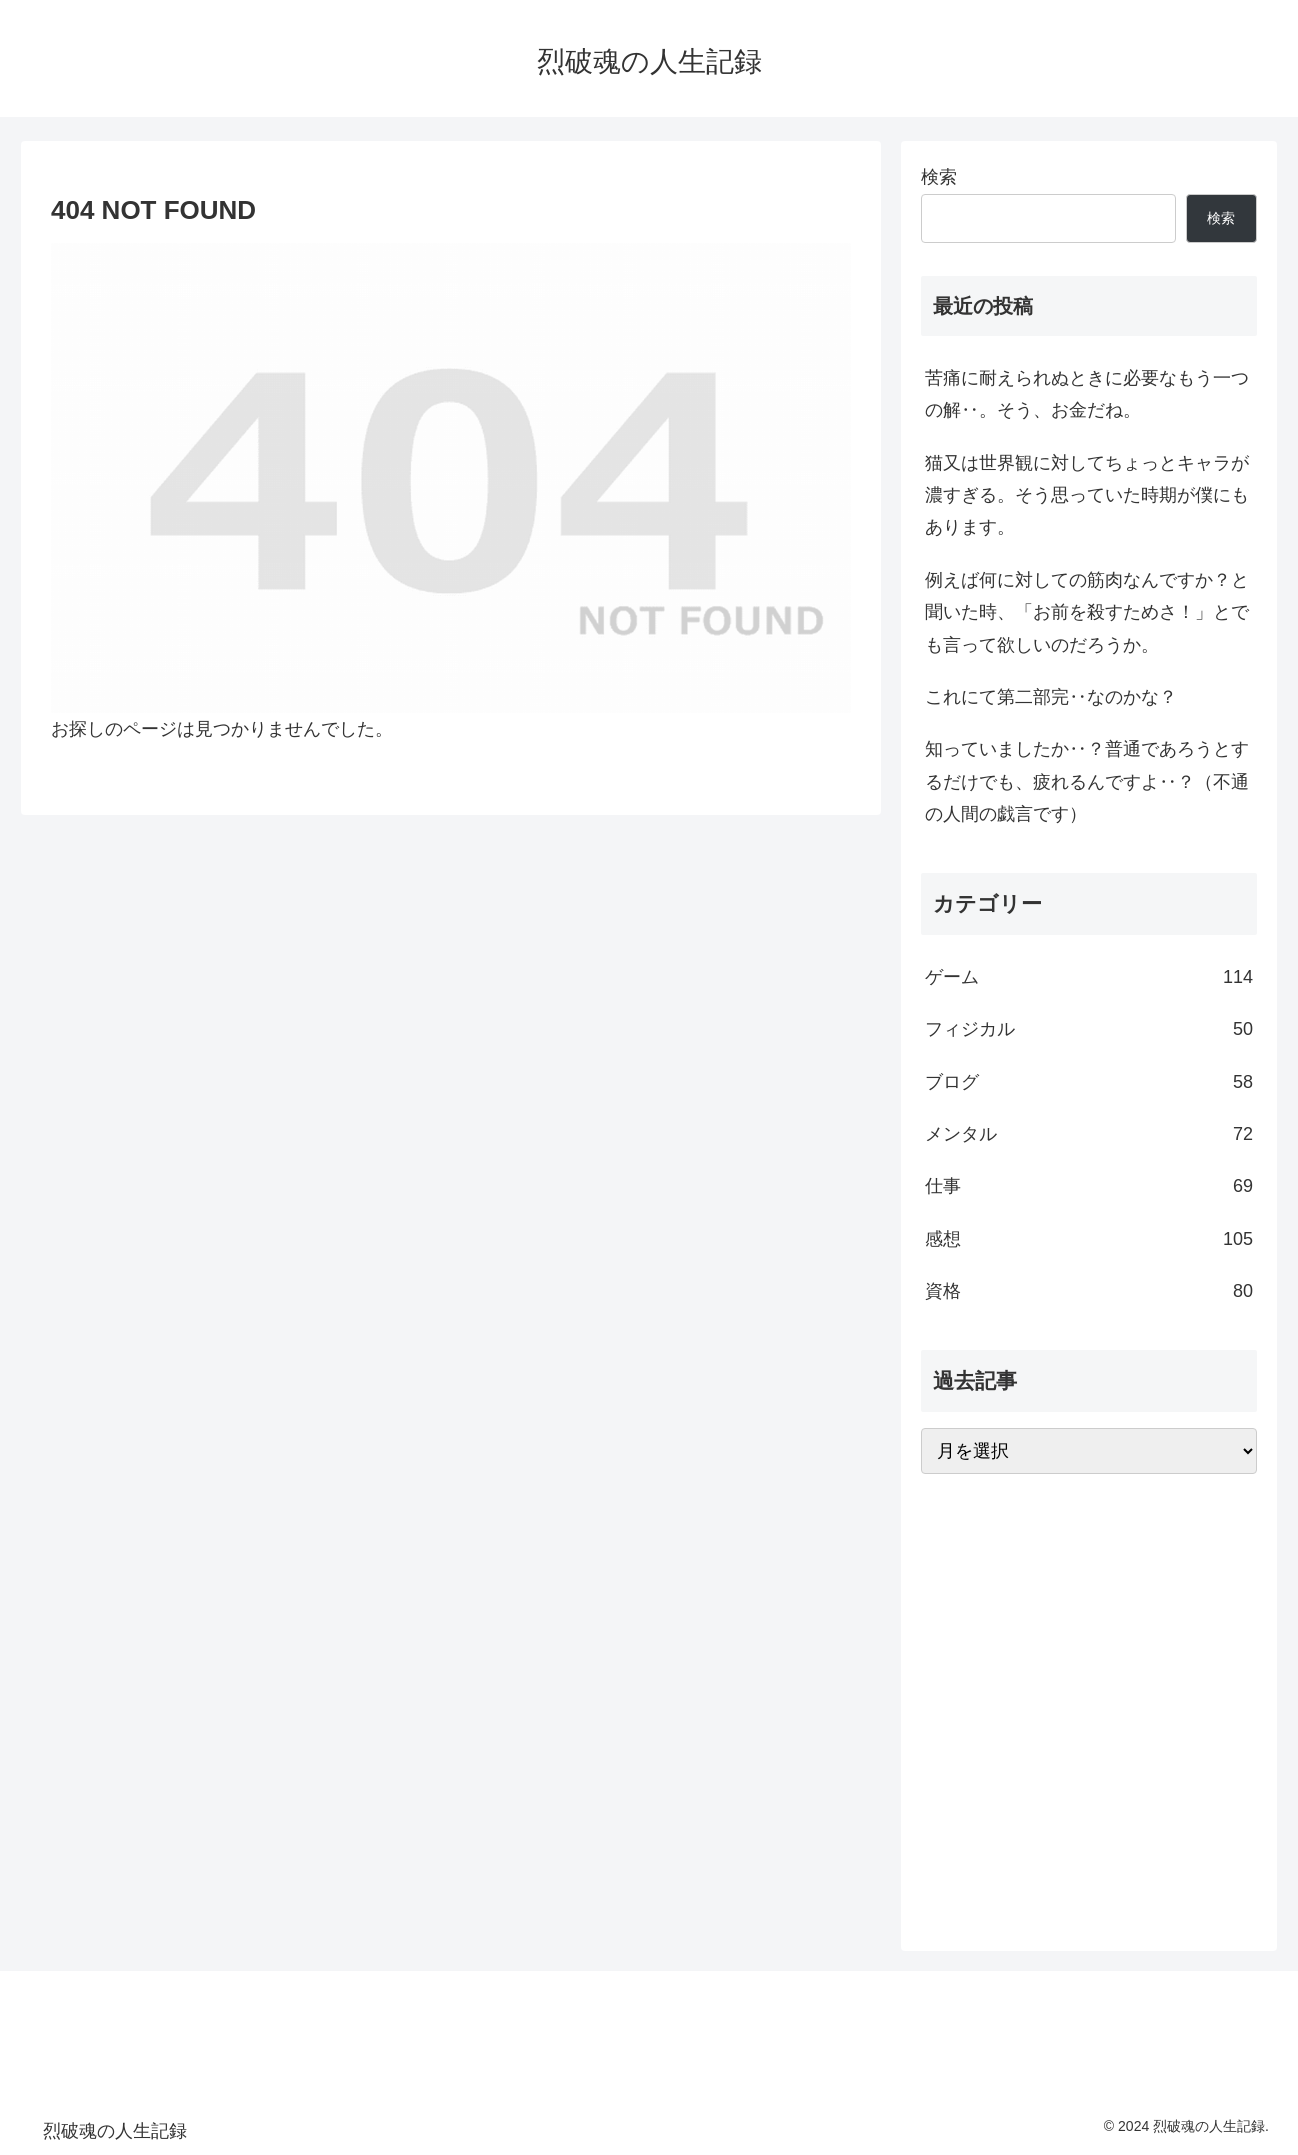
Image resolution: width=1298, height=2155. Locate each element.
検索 (939, 177)
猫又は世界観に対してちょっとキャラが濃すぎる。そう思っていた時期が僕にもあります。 (1087, 495)
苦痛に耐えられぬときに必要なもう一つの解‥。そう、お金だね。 (1087, 394)
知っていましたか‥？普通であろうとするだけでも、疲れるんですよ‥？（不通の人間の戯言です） (1087, 781)
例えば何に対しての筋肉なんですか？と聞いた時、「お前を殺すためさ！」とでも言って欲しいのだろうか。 (1087, 612)
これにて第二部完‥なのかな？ (1051, 697)
